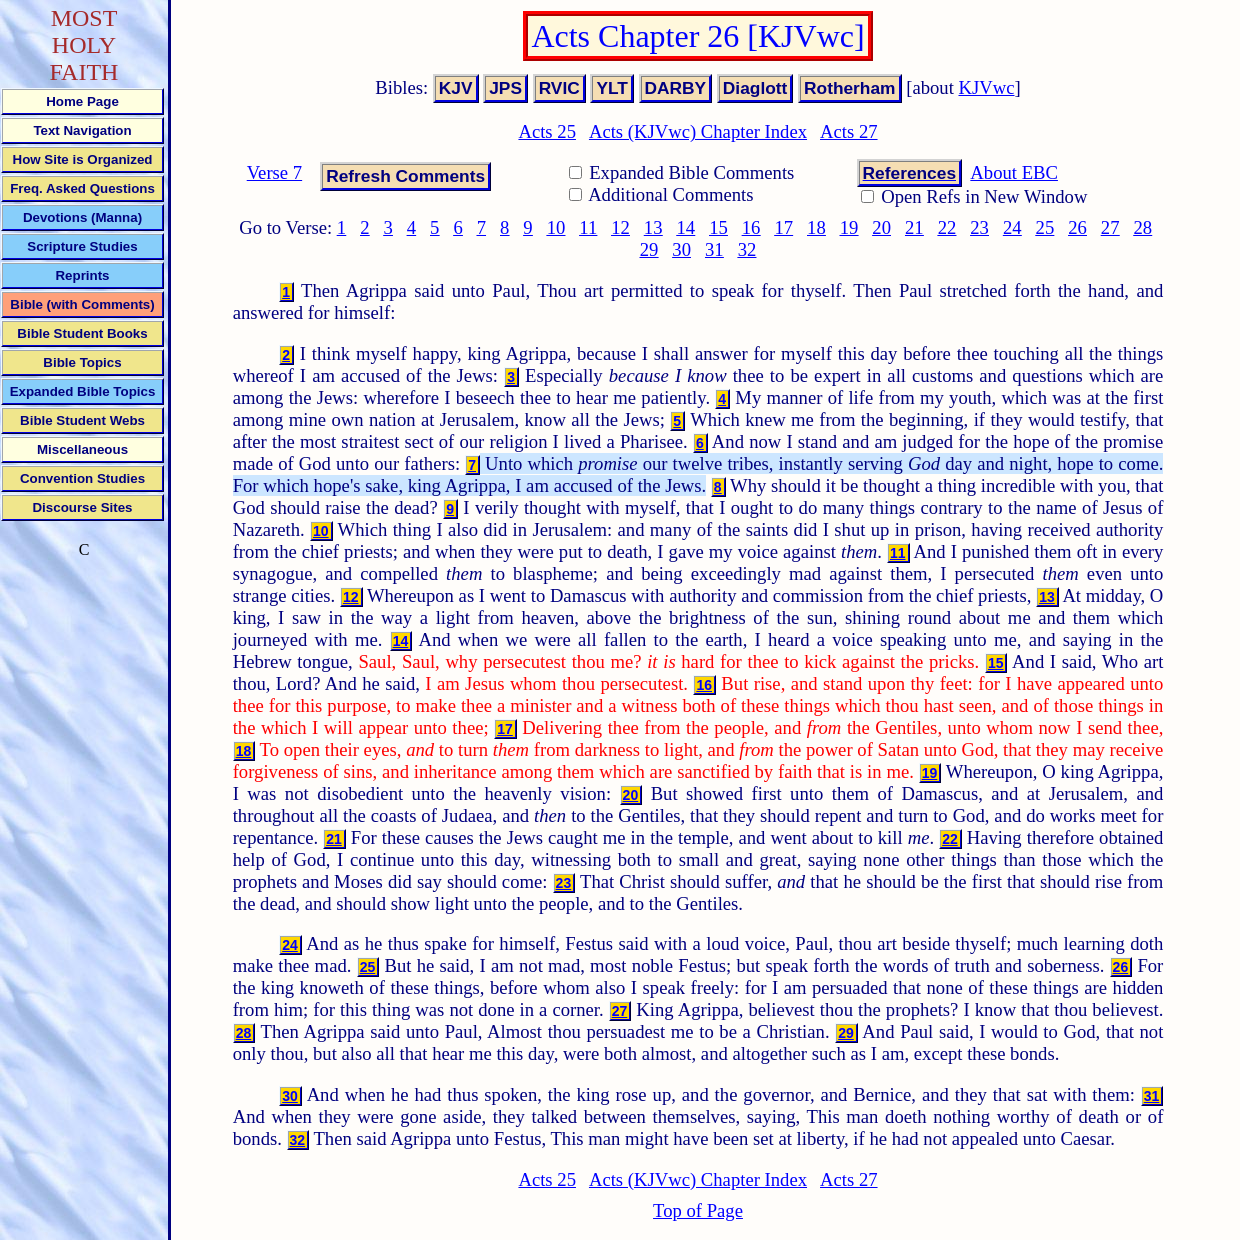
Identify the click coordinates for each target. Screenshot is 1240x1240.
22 (947, 227)
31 (714, 249)
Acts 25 (547, 131)
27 (1110, 227)
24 (1012, 227)
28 (1142, 227)
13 (653, 227)
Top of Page (698, 1210)
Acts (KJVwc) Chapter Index (698, 131)
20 (881, 227)
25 (1045, 227)
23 (979, 227)
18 (816, 227)
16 (751, 227)
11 (588, 227)
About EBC (1014, 172)
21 (914, 227)
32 (747, 249)
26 (1077, 227)
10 (556, 227)
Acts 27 (849, 131)
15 (718, 227)
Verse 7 (274, 172)
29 (649, 249)
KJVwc (987, 87)
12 (620, 227)
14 (686, 227)
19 (849, 227)
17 (783, 227)
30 (681, 249)
